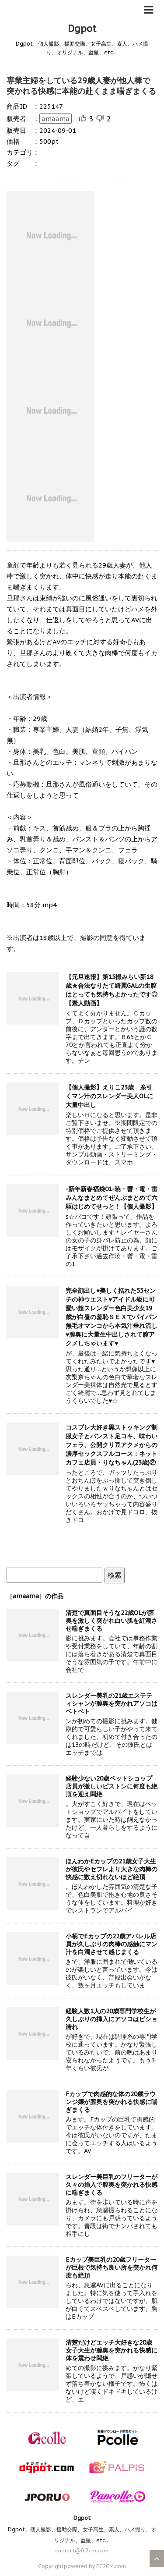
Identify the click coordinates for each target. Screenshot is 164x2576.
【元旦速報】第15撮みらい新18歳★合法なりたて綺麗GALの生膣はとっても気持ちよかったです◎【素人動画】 (111, 990)
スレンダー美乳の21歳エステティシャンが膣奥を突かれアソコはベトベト (111, 1703)
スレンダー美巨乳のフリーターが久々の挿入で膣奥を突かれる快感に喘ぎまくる (111, 2184)
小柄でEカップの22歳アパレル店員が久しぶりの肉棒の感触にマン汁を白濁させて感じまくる (111, 1944)
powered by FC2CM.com (95, 2566)
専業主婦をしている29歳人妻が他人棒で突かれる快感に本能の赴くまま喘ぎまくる (81, 85)
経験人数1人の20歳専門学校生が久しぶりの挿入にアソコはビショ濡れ (111, 2019)
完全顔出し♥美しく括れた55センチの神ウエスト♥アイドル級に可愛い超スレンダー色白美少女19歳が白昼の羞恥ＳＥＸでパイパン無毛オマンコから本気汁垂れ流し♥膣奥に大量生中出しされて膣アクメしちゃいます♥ (111, 1317)
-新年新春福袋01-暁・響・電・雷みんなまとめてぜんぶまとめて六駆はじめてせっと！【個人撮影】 (111, 1197)
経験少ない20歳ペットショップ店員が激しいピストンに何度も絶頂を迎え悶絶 (111, 1786)
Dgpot (82, 28)
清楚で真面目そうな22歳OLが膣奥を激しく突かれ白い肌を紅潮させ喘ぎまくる (111, 1620)
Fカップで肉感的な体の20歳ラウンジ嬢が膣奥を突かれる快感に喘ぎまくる (111, 2102)
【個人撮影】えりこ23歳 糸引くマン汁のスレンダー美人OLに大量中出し (109, 1096)
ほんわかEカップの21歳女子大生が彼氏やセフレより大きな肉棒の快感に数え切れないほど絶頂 (111, 1869)
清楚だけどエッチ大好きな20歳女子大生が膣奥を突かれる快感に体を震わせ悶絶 (111, 2350)
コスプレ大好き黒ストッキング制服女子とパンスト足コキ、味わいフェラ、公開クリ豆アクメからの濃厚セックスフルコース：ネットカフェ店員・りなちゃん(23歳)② (111, 1444)
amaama (56, 118)
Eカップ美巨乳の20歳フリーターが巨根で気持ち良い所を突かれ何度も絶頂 (111, 2267)
